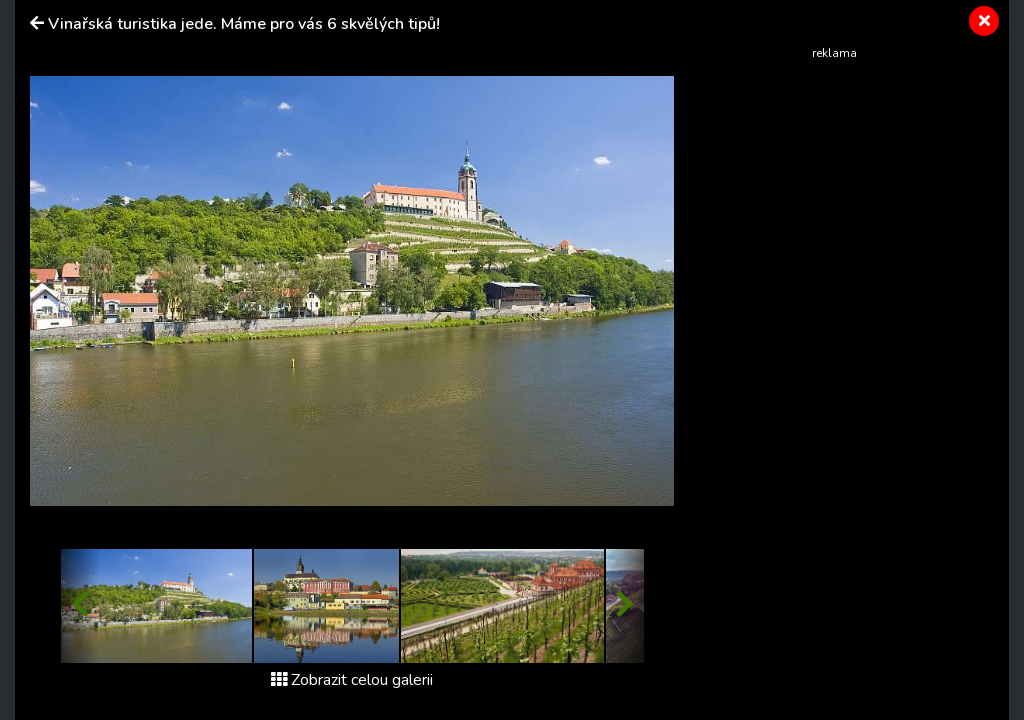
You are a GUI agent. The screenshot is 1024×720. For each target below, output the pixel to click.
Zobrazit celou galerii (352, 680)
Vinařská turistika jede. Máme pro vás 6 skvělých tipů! (244, 24)
